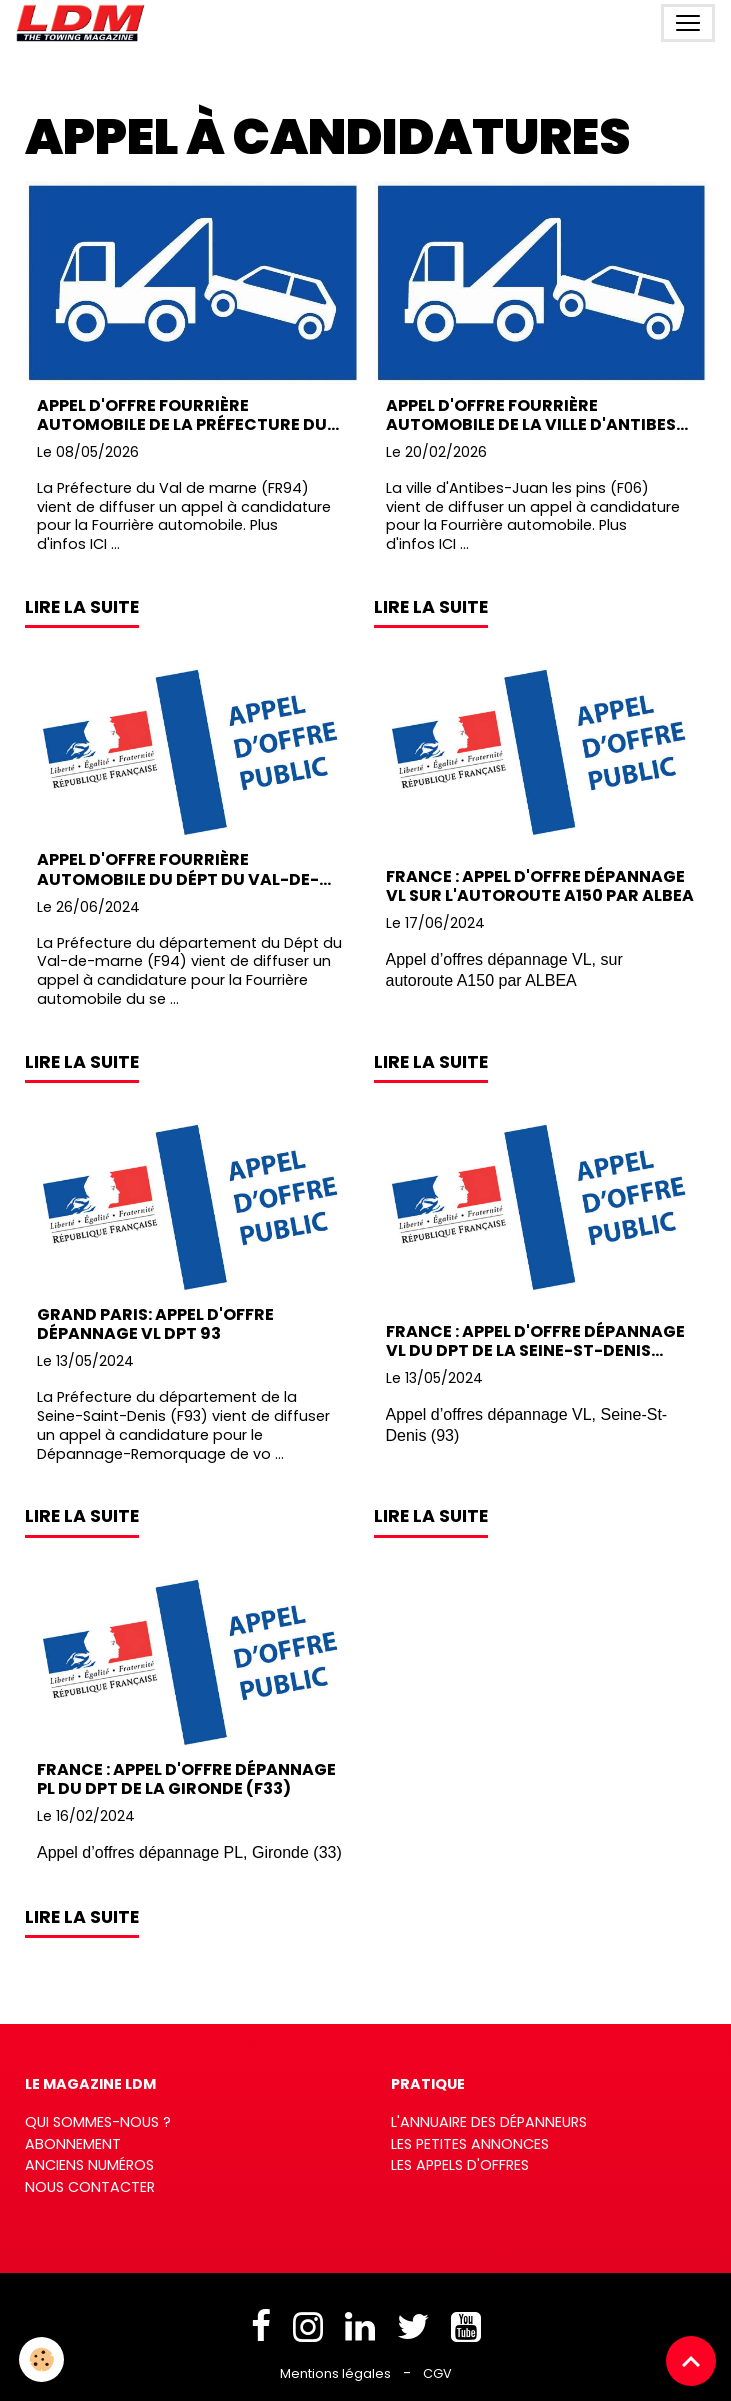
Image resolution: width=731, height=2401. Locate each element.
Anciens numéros (89, 2165)
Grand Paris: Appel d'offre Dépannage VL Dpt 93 (155, 1324)
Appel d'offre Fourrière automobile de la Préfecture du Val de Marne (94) (182, 415)
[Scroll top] (691, 2361)
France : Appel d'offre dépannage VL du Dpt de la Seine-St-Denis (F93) (535, 1341)
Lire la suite (82, 607)
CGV (437, 2373)
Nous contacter (90, 2187)
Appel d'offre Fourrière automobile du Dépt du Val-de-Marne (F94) (178, 869)
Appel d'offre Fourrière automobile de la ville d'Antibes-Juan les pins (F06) (535, 415)
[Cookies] (42, 2359)
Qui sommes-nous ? (98, 2122)
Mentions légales (335, 2373)
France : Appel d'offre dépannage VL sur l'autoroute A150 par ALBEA (540, 886)
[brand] (84, 23)
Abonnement (73, 2144)
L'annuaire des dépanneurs (489, 2122)
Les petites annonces (470, 2144)
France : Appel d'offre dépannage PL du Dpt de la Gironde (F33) (186, 1779)
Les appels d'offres (460, 2165)
